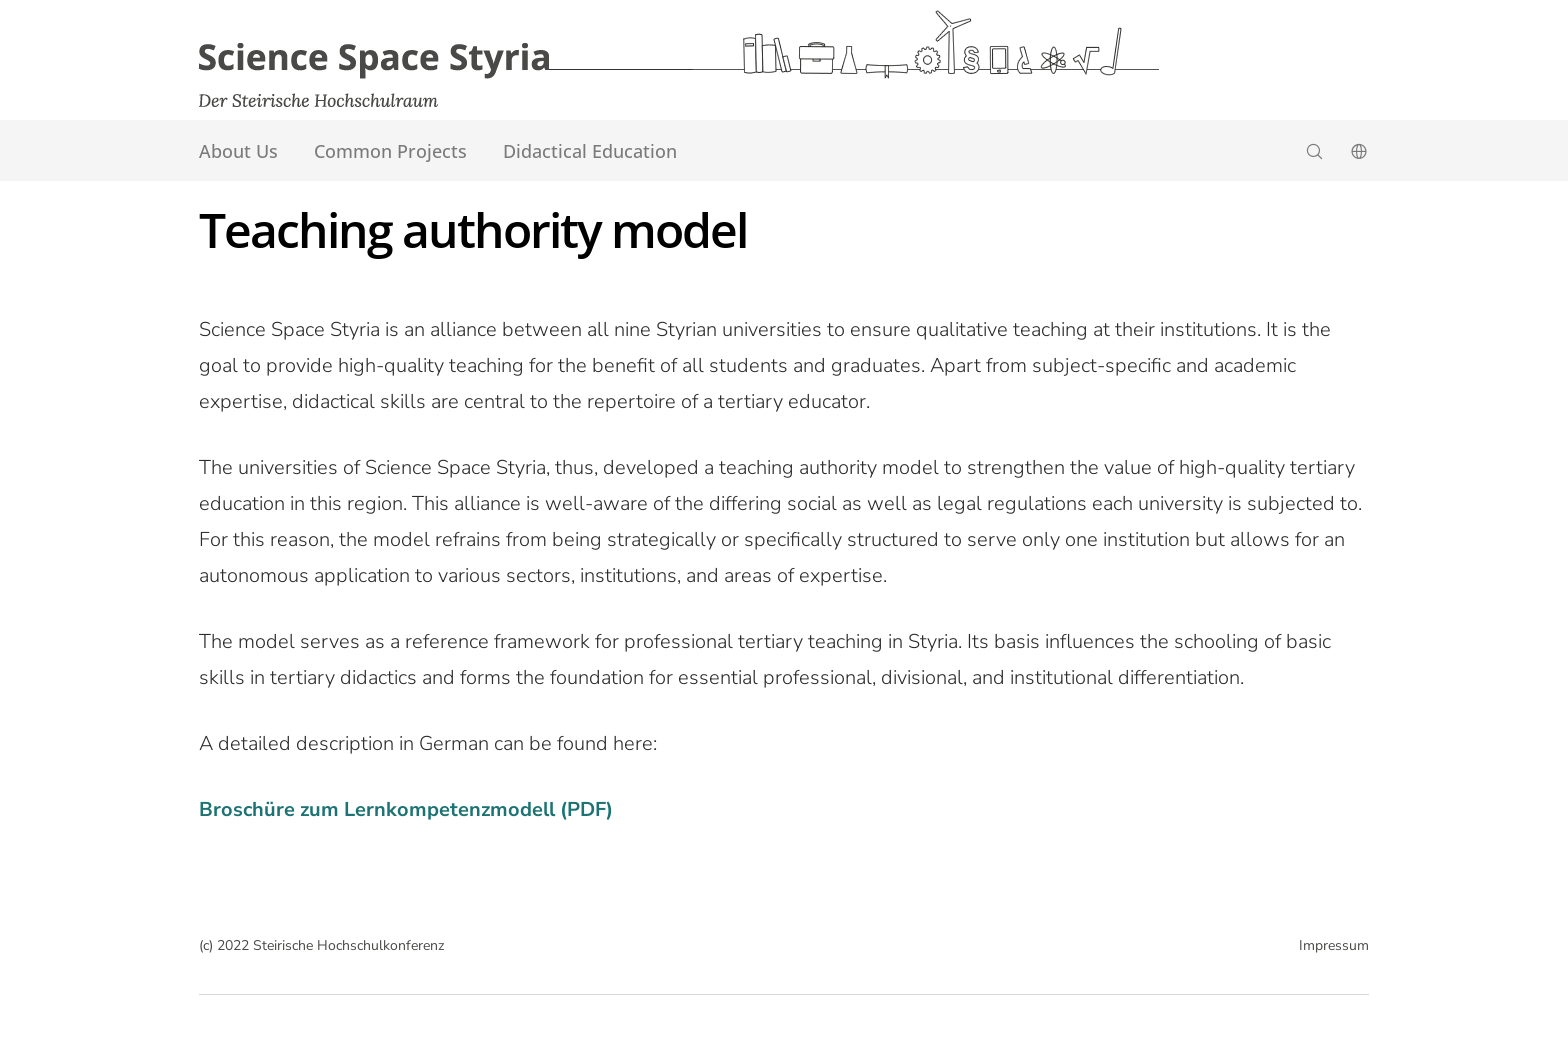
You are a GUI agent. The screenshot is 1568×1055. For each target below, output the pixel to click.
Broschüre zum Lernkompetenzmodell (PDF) (406, 809)
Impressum (1334, 945)
